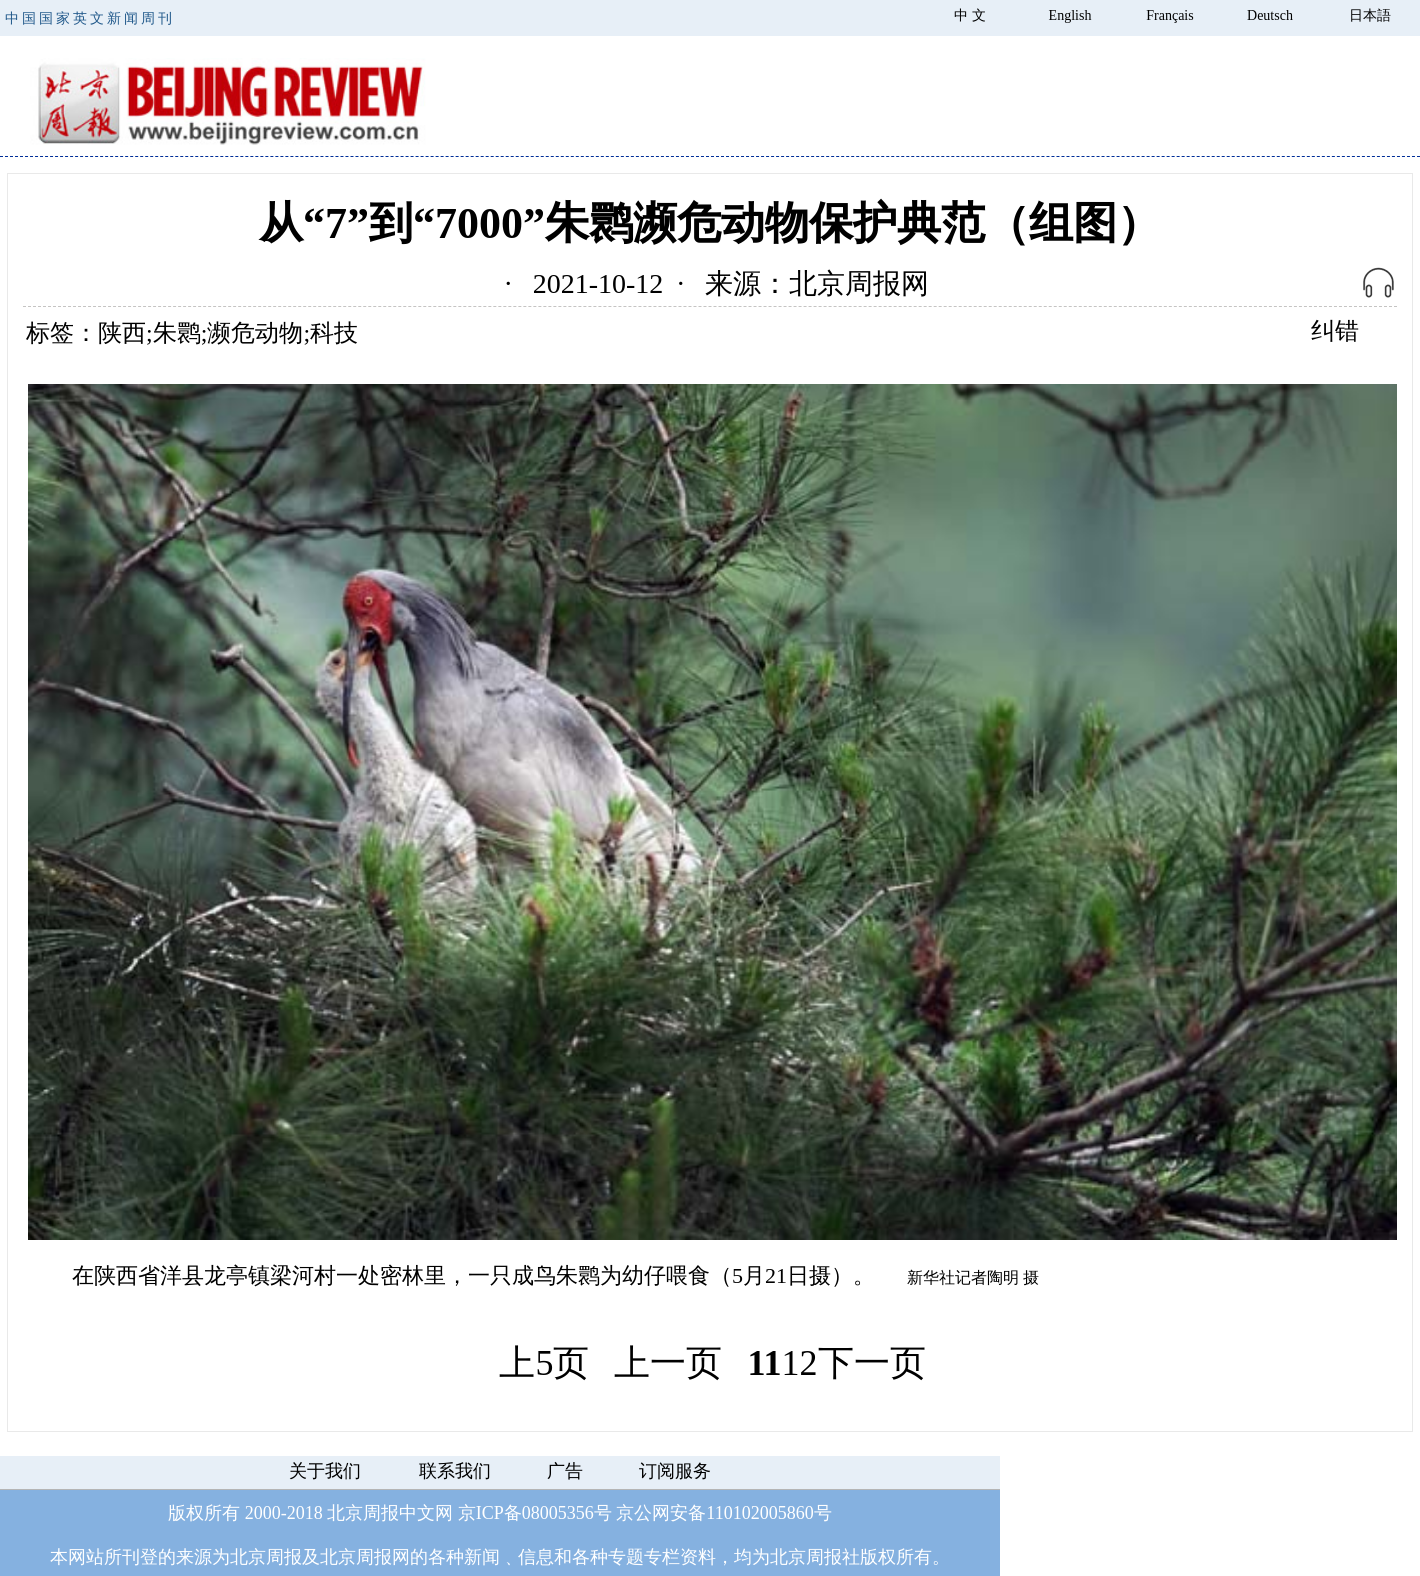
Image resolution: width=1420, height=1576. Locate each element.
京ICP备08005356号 (535, 1513)
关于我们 (325, 1471)
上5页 (544, 1363)
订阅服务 (675, 1471)
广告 (565, 1471)
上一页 (668, 1363)
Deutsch (1270, 15)
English (1070, 15)
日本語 (1370, 15)
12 (800, 1363)
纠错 (1335, 331)
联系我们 (455, 1471)
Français (1169, 15)
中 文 (970, 15)
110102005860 (759, 1513)
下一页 (872, 1363)
